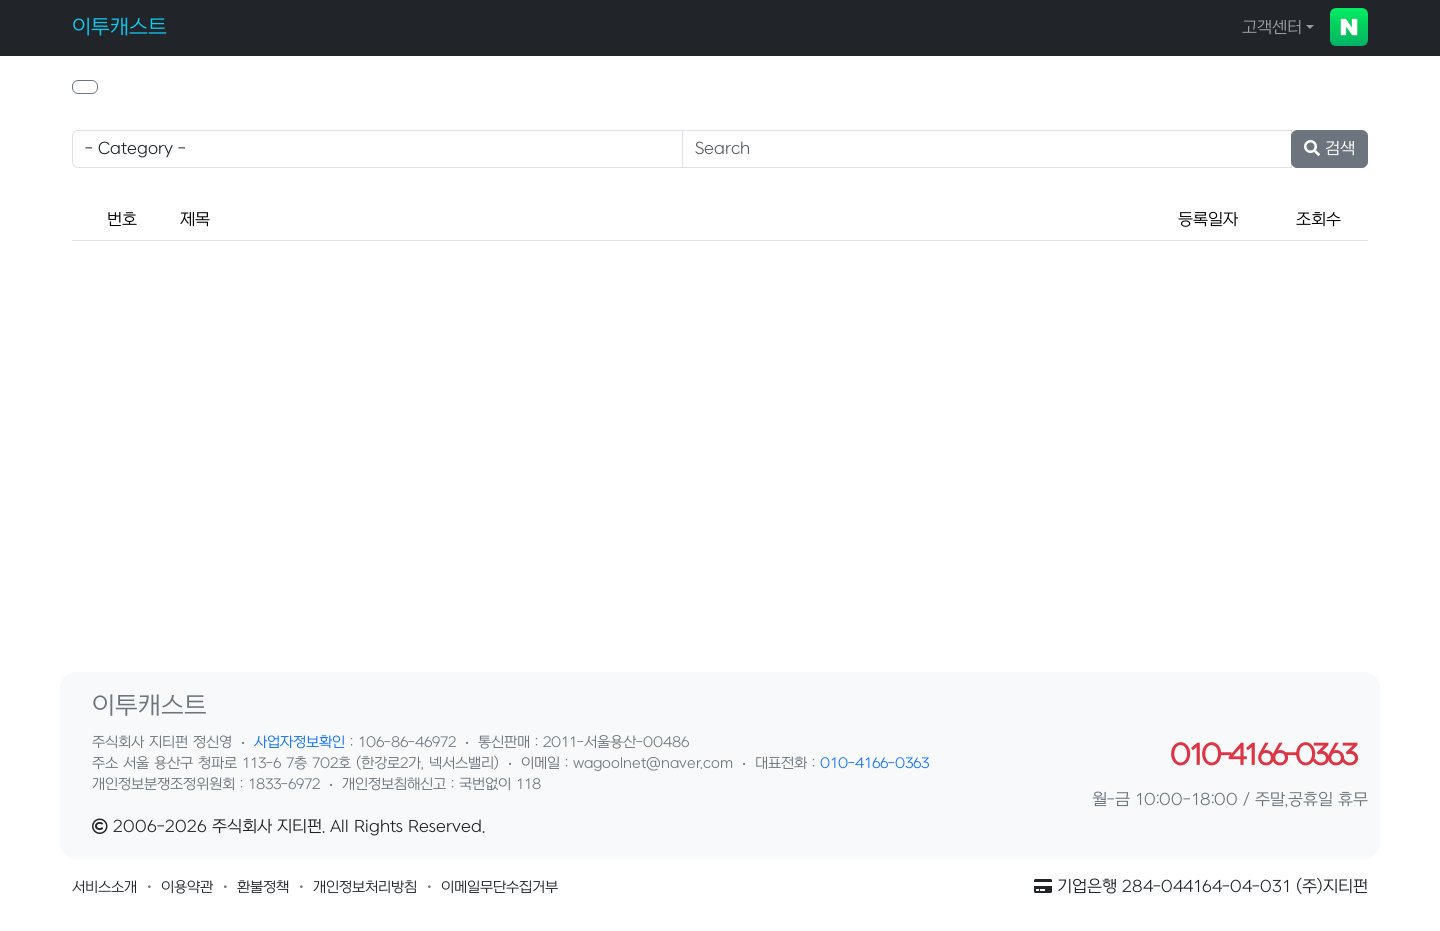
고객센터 (1272, 28)
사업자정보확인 (299, 742)
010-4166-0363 (874, 763)
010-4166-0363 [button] (1262, 756)
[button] (85, 87)
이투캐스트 (119, 27)
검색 (1329, 149)
